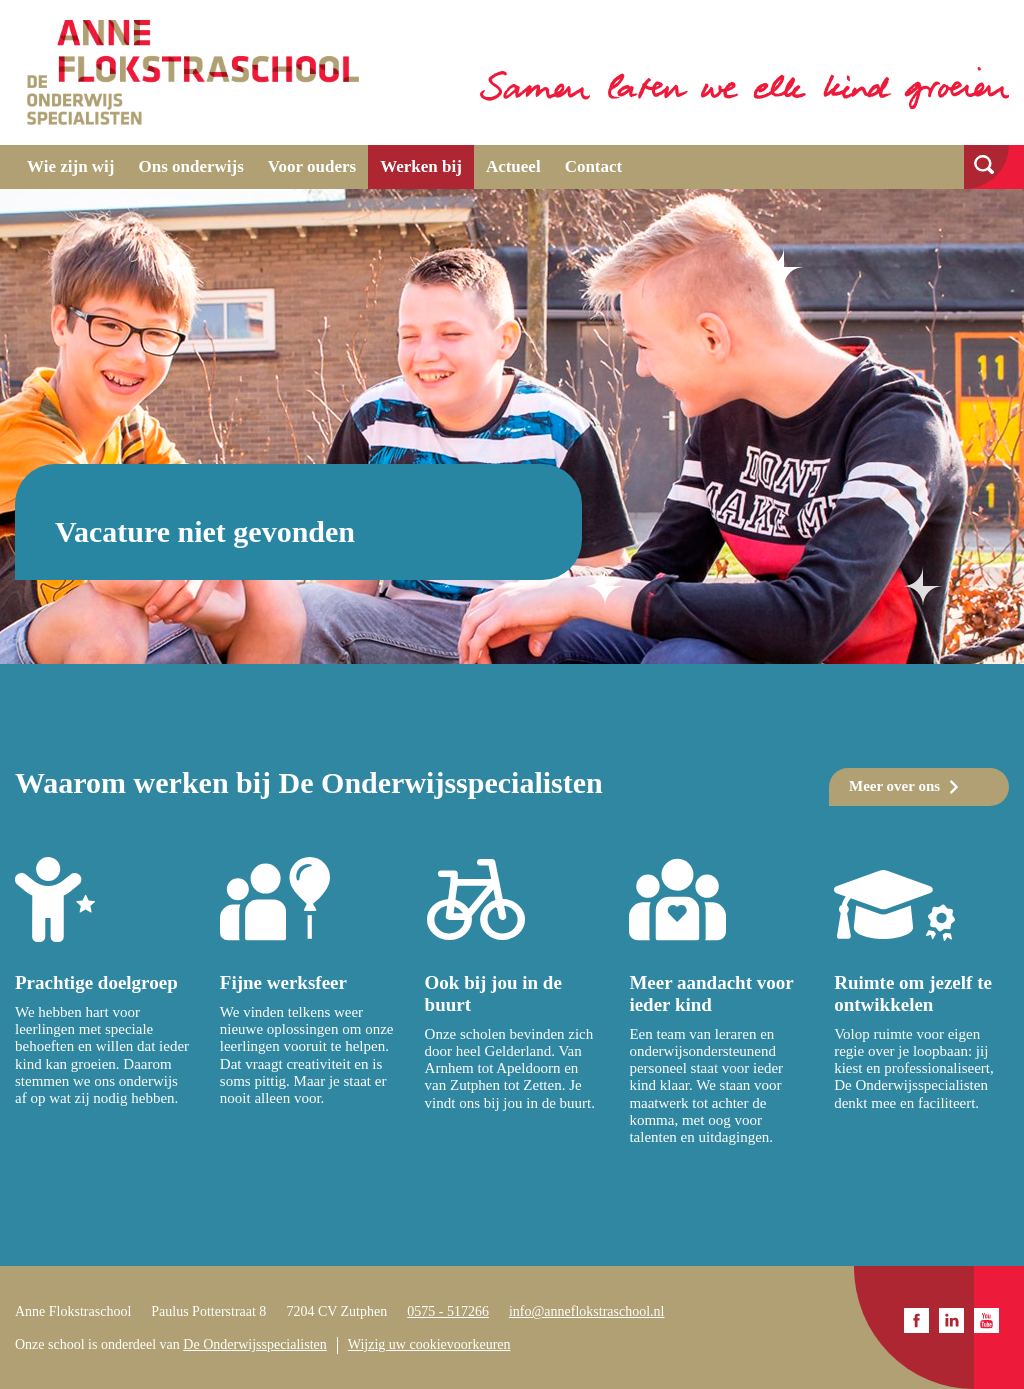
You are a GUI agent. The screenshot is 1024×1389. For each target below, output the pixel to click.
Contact (594, 166)
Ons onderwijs (191, 166)
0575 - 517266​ (448, 1311)
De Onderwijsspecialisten (254, 1344)
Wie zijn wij (71, 166)
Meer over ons (894, 786)
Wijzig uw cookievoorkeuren (429, 1344)
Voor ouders (312, 166)
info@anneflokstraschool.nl (587, 1311)
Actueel (513, 166)
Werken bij (421, 166)
